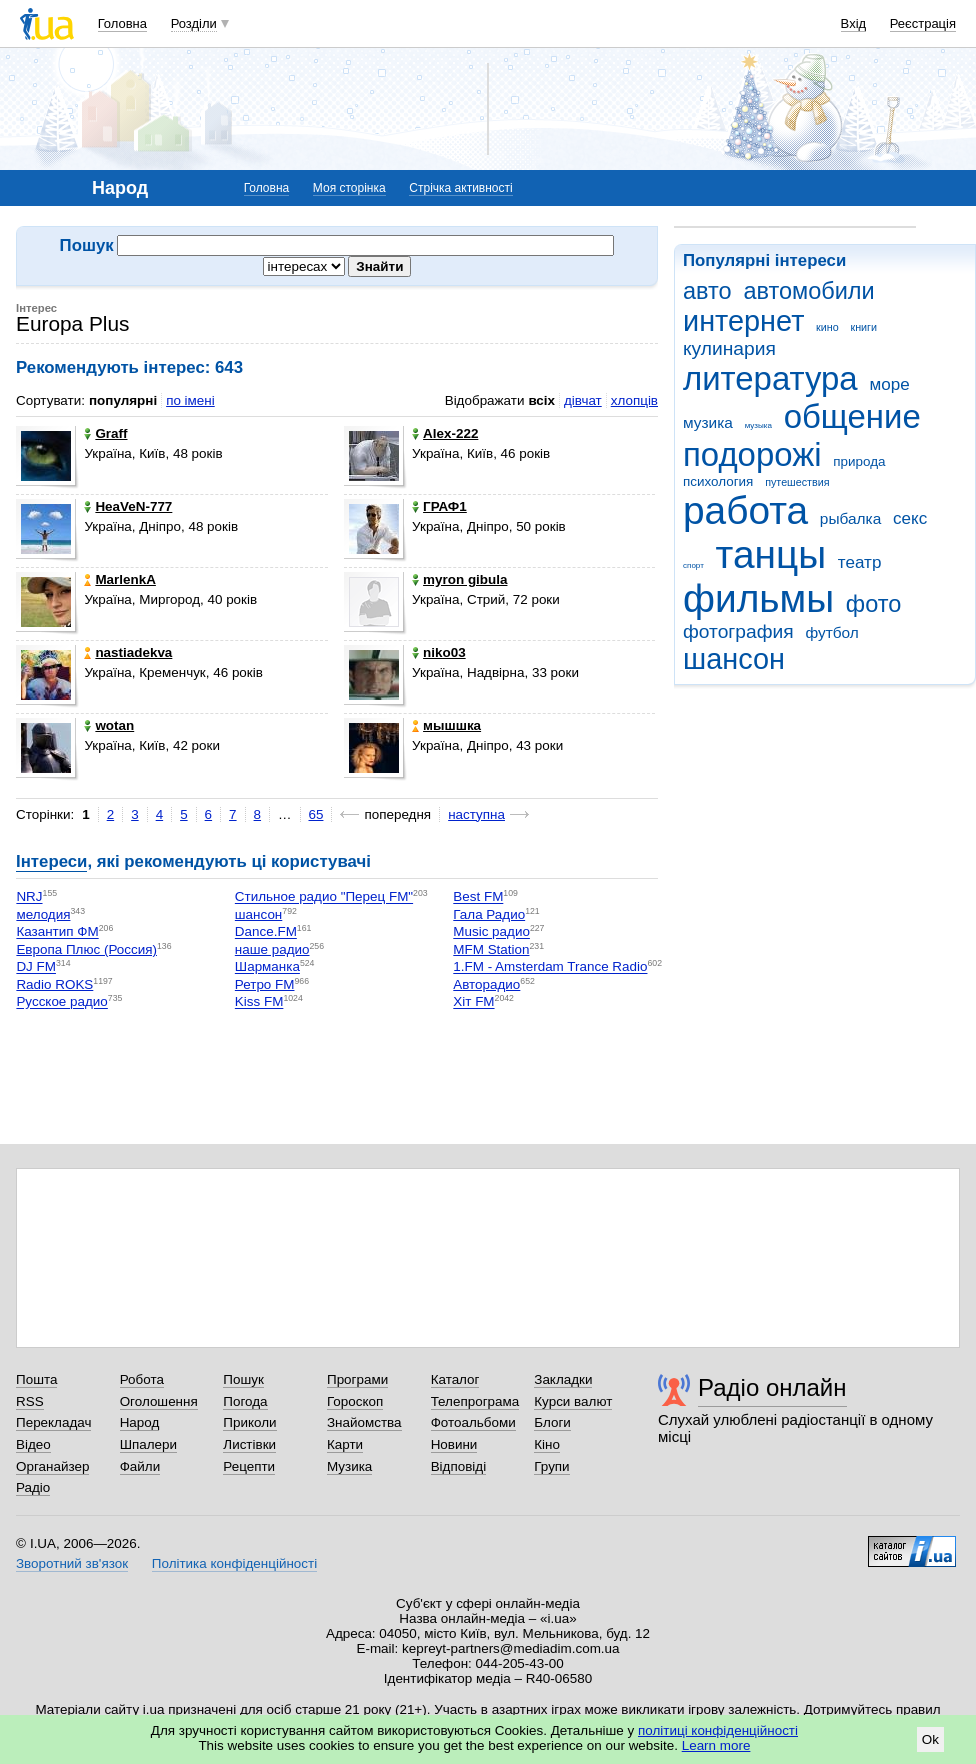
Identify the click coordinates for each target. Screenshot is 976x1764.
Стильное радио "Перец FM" (324, 897)
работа (745, 510)
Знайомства (364, 1422)
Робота (142, 1379)
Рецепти (249, 1466)
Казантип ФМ (57, 932)
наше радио (272, 949)
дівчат (583, 400)
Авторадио (486, 984)
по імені (190, 400)
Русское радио (61, 1002)
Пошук (243, 1379)
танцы (771, 554)
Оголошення (159, 1401)
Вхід (854, 23)
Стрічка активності (460, 188)
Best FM (478, 897)
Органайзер (52, 1466)
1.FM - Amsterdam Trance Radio (550, 967)
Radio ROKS (54, 984)
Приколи (249, 1422)
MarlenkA (120, 579)
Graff (105, 433)
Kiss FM (259, 1002)
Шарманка (267, 967)
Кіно (547, 1444)
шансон (734, 659)
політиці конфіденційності (718, 1730)
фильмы (758, 598)
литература (770, 378)
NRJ (29, 897)
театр (860, 562)
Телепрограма (475, 1401)
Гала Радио (489, 914)
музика (708, 422)
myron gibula (459, 579)
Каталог (455, 1379)
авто (707, 291)
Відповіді (459, 1466)
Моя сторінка (349, 188)
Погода (245, 1401)
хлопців (634, 400)
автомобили (808, 291)
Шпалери (148, 1444)
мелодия (43, 914)
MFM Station (491, 949)
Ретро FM (265, 984)
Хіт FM (473, 1002)
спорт (693, 565)
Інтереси (51, 861)
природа (859, 461)
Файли (140, 1466)
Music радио (491, 932)
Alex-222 (445, 433)
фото (874, 604)
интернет (743, 321)
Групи (551, 1466)
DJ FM (36, 967)
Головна (122, 23)
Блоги (552, 1422)
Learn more (716, 1745)
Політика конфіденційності (234, 1563)
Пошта (36, 1379)
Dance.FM (266, 932)
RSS (30, 1401)
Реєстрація (923, 23)
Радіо (33, 1487)
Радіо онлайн (772, 1387)
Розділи (194, 23)
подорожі (752, 454)
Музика (349, 1466)
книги (863, 327)
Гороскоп (355, 1401)
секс (910, 518)
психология (718, 481)
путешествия (797, 482)
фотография (738, 631)
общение (852, 416)
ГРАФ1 (439, 506)
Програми (357, 1379)
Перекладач (53, 1422)
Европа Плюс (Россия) (86, 949)
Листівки (249, 1444)
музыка (758, 425)
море (889, 384)
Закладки (563, 1379)
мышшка (446, 725)
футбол (831, 632)
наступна (476, 814)
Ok (930, 1739)
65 (316, 814)
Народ (140, 1422)
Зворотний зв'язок (72, 1563)
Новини (454, 1444)
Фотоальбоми (473, 1422)
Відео (33, 1444)
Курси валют (573, 1401)
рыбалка (850, 518)
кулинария (729, 348)
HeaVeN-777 (128, 506)
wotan (109, 725)
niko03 (439, 652)
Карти (345, 1444)
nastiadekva (128, 652)
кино (827, 327)
